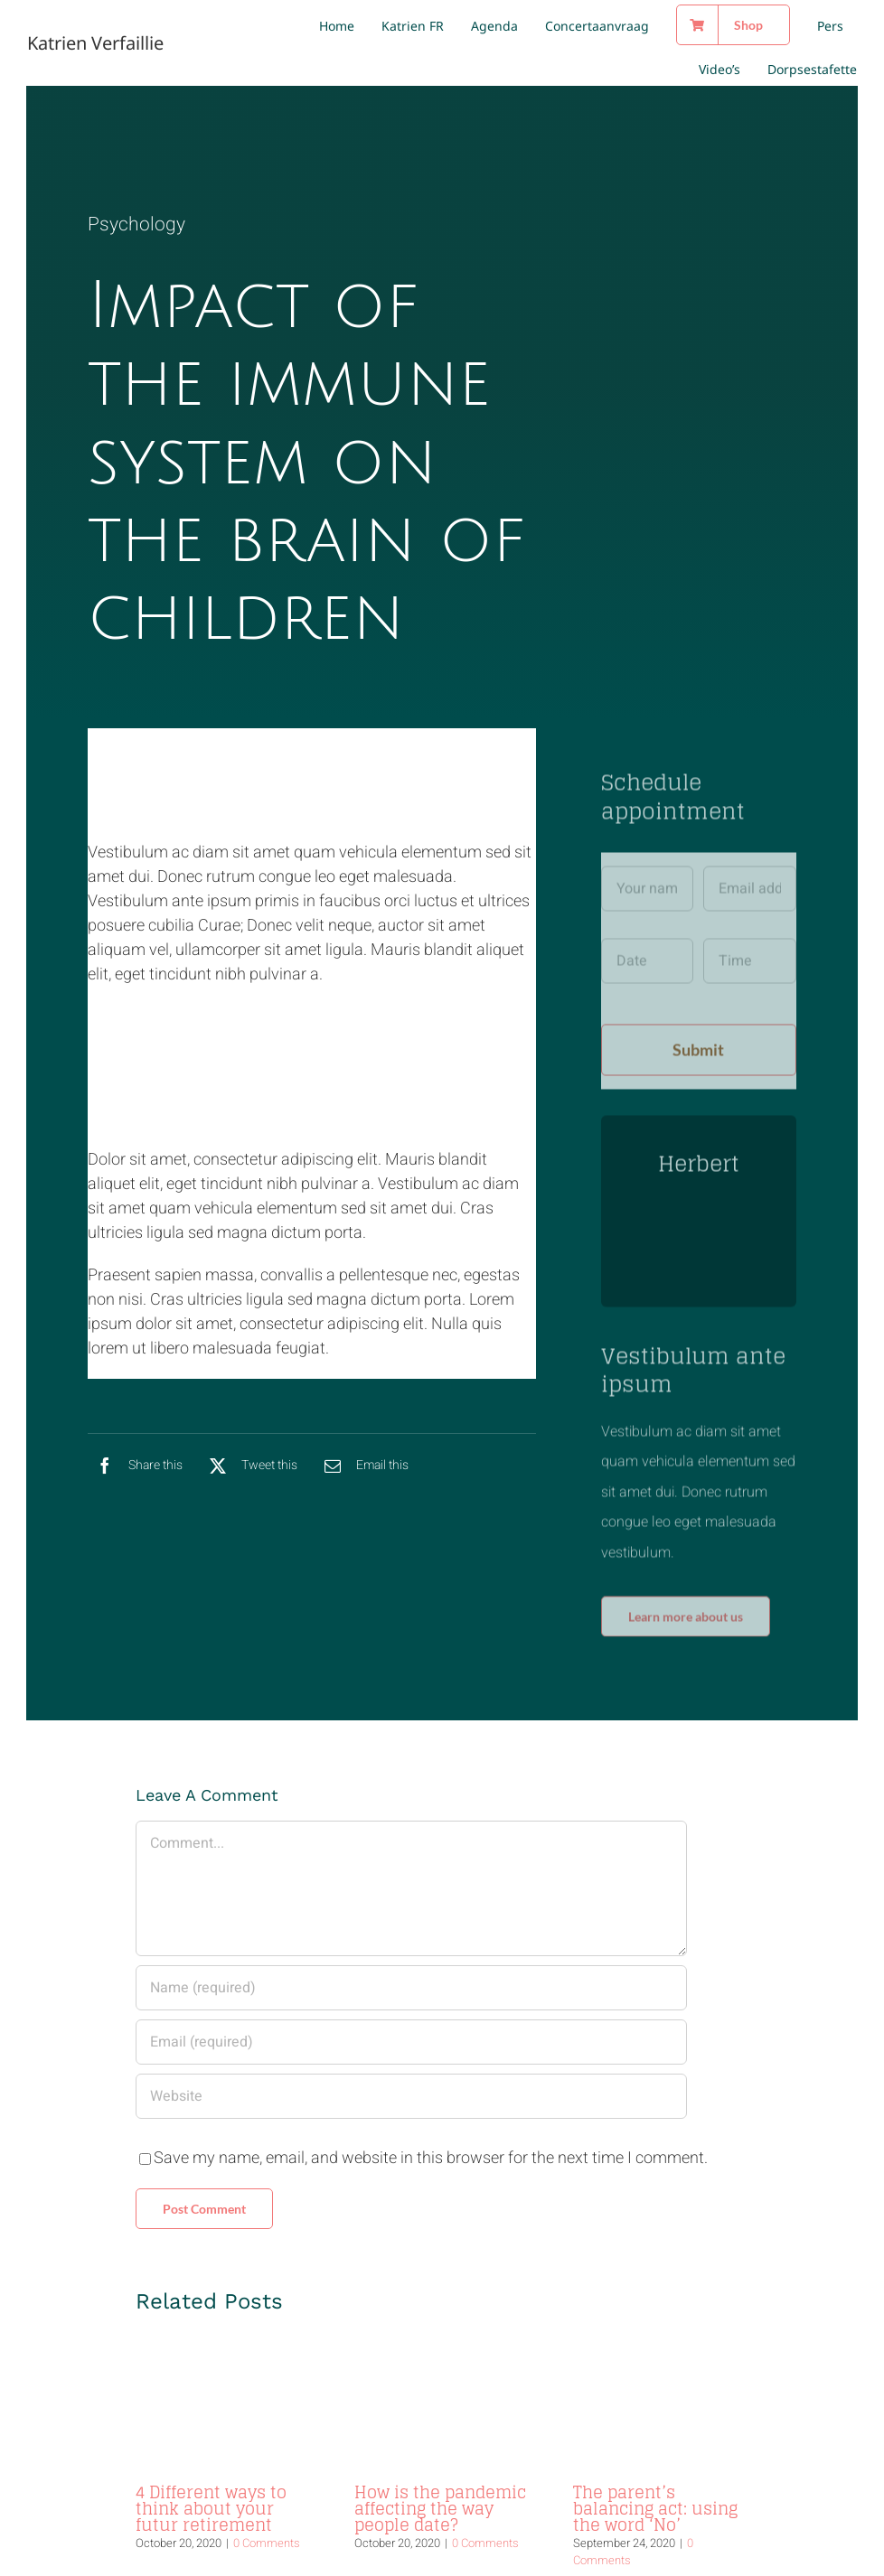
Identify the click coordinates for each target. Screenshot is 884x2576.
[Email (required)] (411, 1995)
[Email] (362, 1471)
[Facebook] (135, 1471)
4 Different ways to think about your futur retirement (211, 2461)
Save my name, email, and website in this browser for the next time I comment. (431, 2111)
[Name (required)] (411, 1940)
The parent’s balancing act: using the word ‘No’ (655, 2461)
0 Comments (266, 2496)
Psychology (136, 226)
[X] (249, 1471)
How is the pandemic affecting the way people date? (440, 2461)
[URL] (411, 2049)
